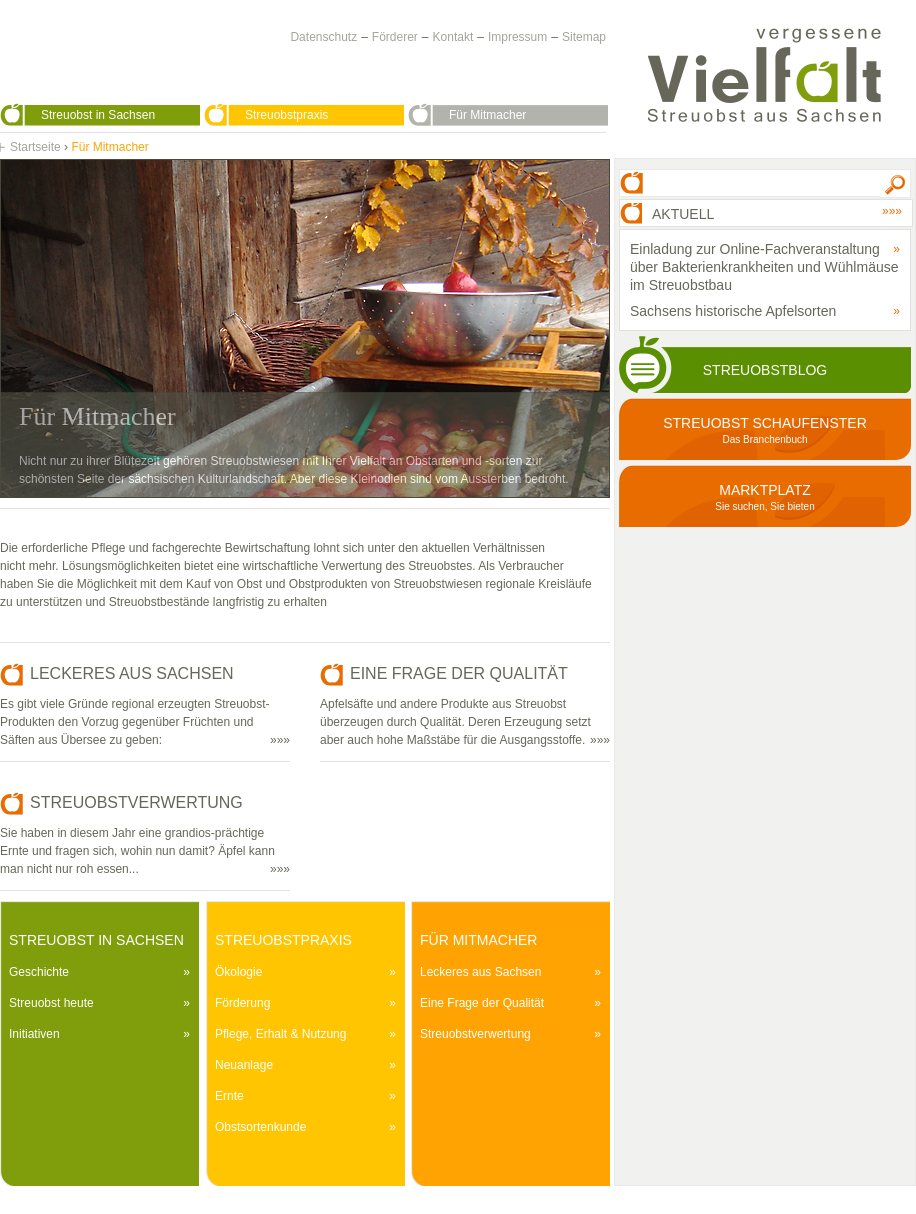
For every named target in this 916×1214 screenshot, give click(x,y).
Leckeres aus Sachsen (480, 972)
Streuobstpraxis (286, 115)
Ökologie (238, 972)
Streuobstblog (765, 370)
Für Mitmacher (487, 115)
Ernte (229, 1096)
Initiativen (34, 1034)
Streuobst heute (51, 1003)
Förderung (242, 1003)
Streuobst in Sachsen (98, 115)
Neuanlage (244, 1065)
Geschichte (39, 972)
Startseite (35, 147)
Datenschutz (323, 37)
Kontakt (453, 37)
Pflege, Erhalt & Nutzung (280, 1034)
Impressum (517, 37)
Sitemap (584, 37)
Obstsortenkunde (260, 1127)
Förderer (395, 37)
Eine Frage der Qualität (482, 1003)
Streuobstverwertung (475, 1034)
